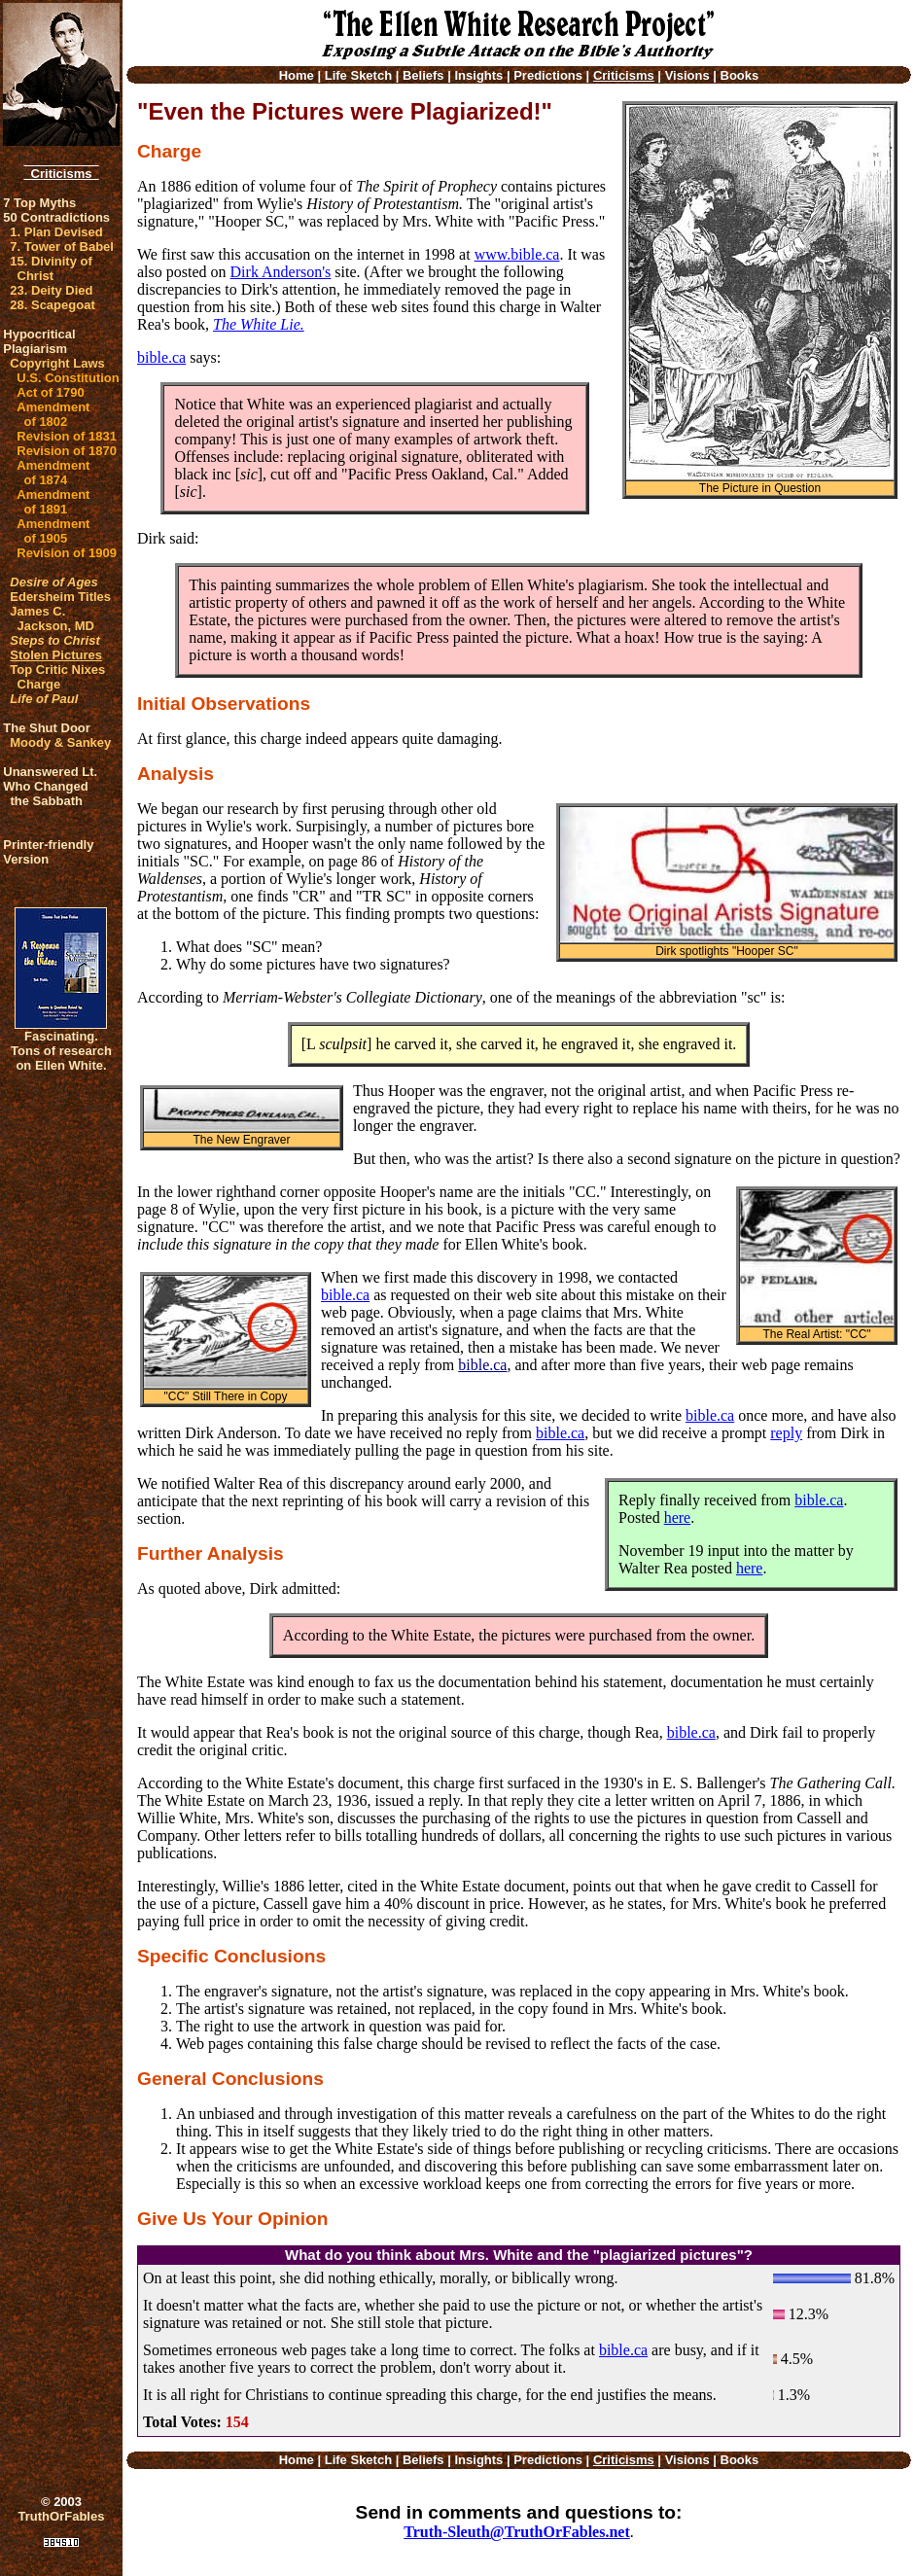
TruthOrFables (61, 2516)
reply (786, 1433)
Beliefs (423, 75)
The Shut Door (46, 728)
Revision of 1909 (67, 553)
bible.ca (161, 357)
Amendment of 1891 (53, 501)
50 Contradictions (56, 217)
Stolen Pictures (56, 655)
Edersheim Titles (60, 596)
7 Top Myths (39, 202)
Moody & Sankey (60, 742)
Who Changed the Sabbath (45, 793)
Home (296, 75)
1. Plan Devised (56, 232)
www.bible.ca (517, 254)
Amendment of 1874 (53, 472)
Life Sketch (358, 75)
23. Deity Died (51, 290)
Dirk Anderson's (281, 272)
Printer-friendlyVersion (48, 851)
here (677, 1517)
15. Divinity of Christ (51, 268)
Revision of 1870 (67, 450)
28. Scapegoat (52, 305)
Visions (687, 75)
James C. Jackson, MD (52, 618)
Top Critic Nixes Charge (57, 676)
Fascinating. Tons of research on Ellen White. (61, 1051)
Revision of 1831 (67, 436)
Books (740, 75)
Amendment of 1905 (53, 531)
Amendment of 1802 (53, 414)
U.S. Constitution (68, 378)
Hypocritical (39, 334)
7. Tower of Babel (62, 246)
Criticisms (60, 173)
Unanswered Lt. (50, 771)
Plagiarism (35, 348)
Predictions (547, 75)
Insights (478, 75)
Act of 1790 (50, 392)
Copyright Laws (57, 363)
